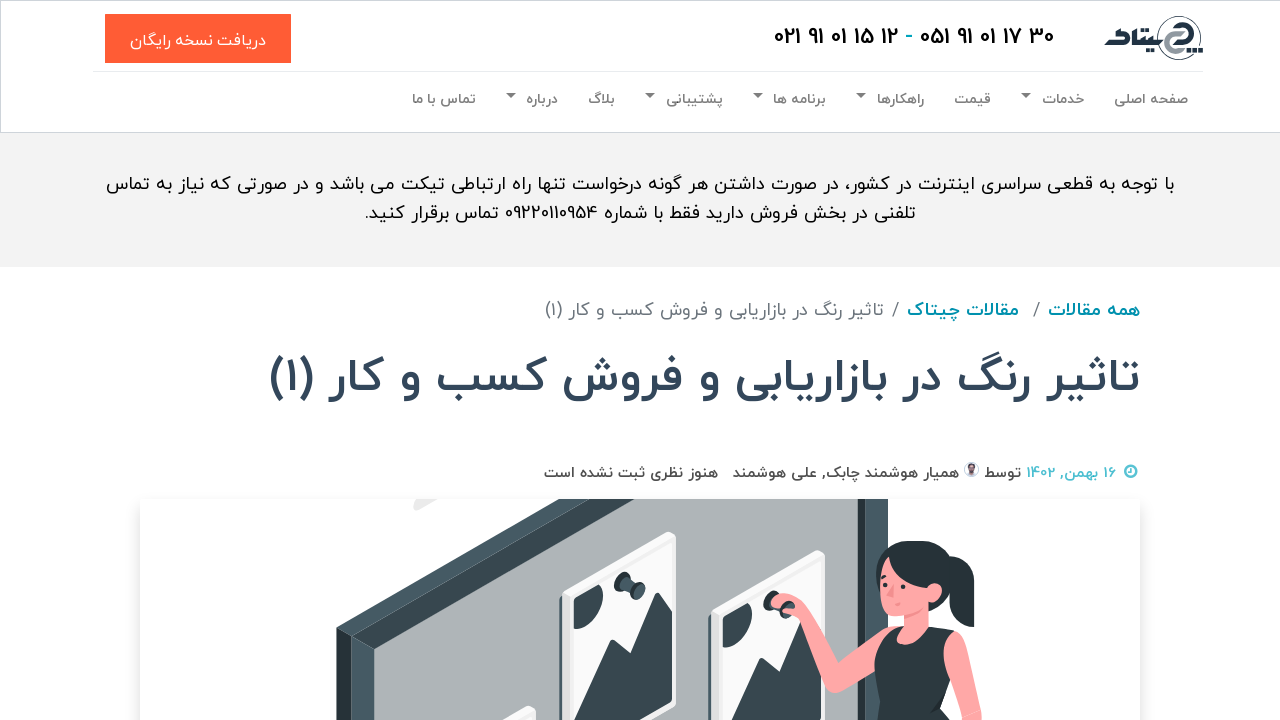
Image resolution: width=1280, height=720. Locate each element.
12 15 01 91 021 (836, 37)
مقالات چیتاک (963, 310)
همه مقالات (1094, 310)
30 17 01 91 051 (987, 37)
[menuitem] (1151, 100)
